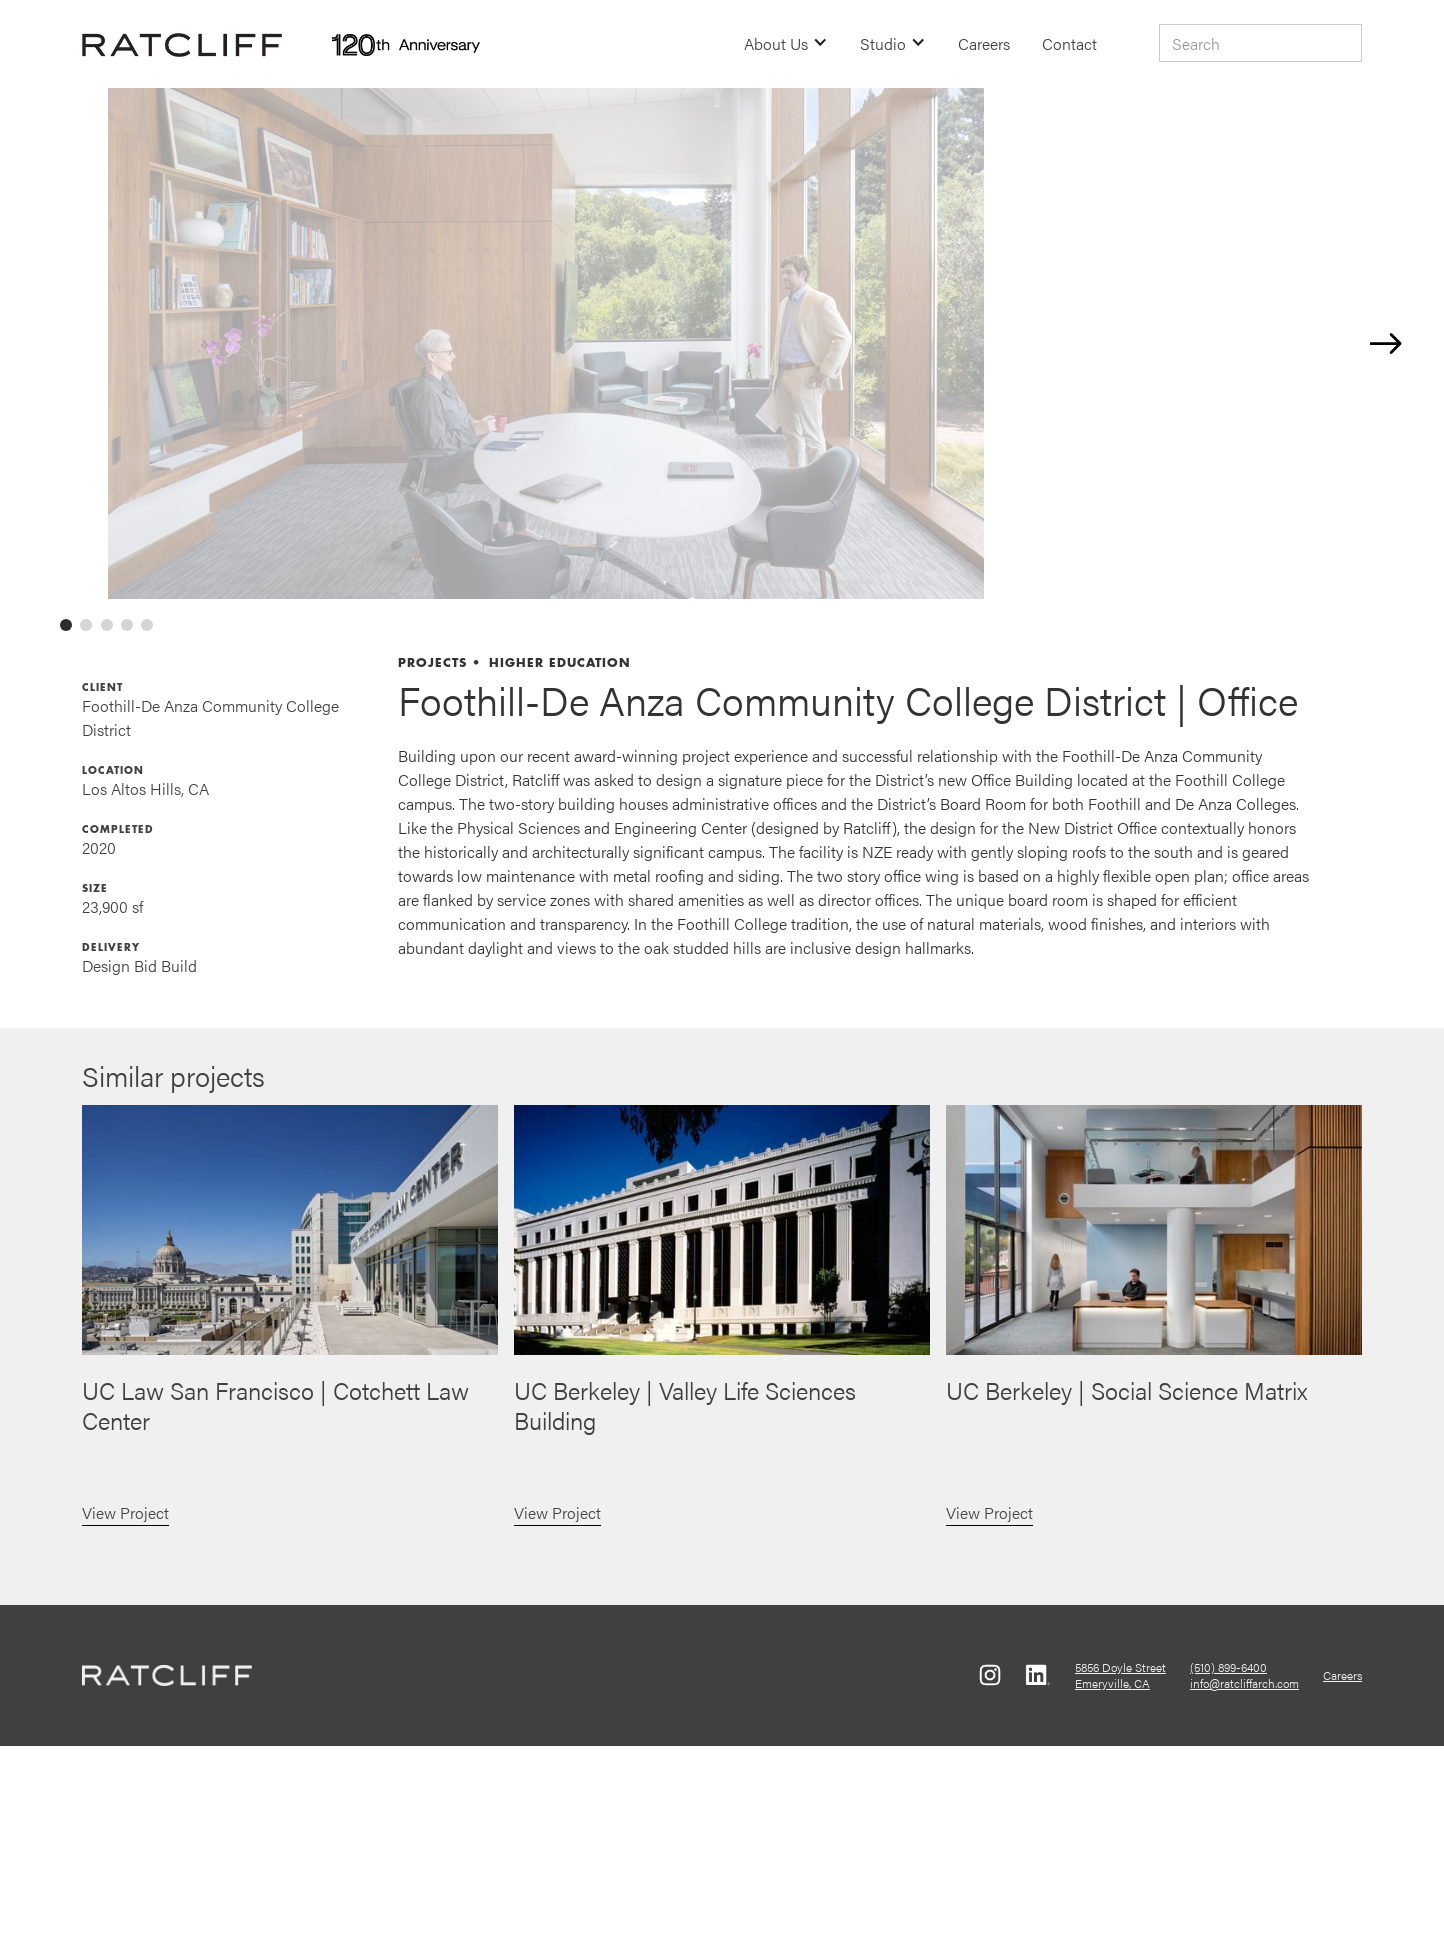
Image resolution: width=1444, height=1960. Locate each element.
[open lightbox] (730, 451)
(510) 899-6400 (1228, 1882)
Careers (984, 43)
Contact (1069, 43)
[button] (786, 44)
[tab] (66, 840)
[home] (182, 44)
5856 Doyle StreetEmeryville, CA (1120, 1890)
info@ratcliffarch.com (1244, 1898)
